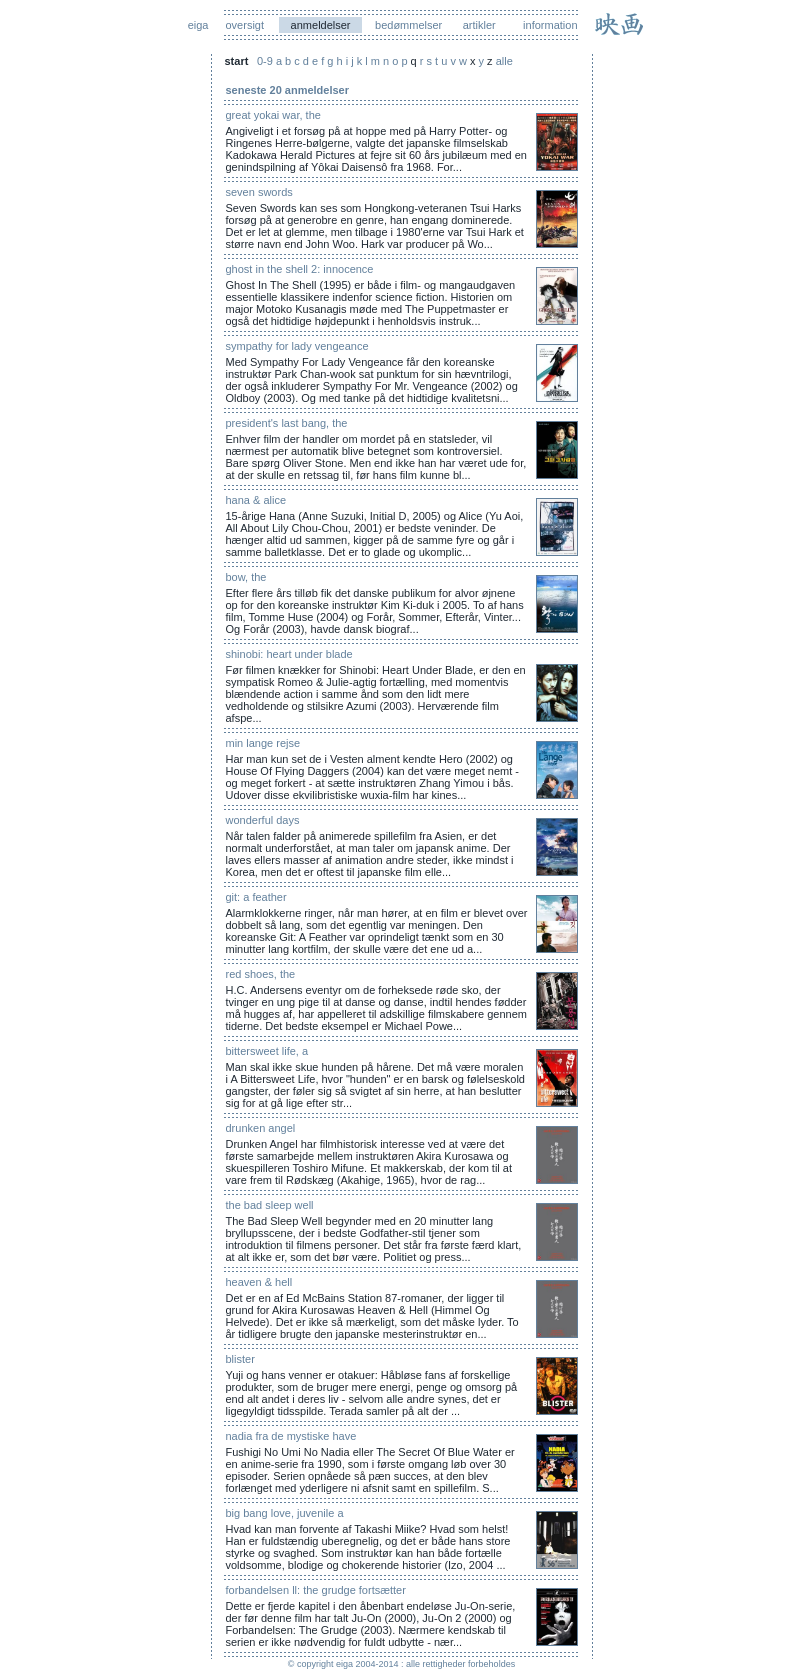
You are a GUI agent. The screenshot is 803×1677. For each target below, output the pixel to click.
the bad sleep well (270, 1205)
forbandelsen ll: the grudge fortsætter (316, 1590)
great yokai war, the (273, 115)
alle (504, 61)
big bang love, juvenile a (285, 1513)
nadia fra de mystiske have (291, 1436)
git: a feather (256, 897)
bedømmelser (408, 25)
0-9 (265, 61)
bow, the (246, 577)
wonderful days (263, 820)
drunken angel (261, 1128)
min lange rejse (263, 743)
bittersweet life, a (267, 1051)
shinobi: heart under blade (289, 654)
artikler (479, 25)
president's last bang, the (287, 423)
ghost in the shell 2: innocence (300, 269)
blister (240, 1359)
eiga (198, 25)
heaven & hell (259, 1282)
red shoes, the (261, 974)
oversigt (245, 25)
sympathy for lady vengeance (297, 346)
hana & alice (256, 500)
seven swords (259, 192)
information (550, 25)
